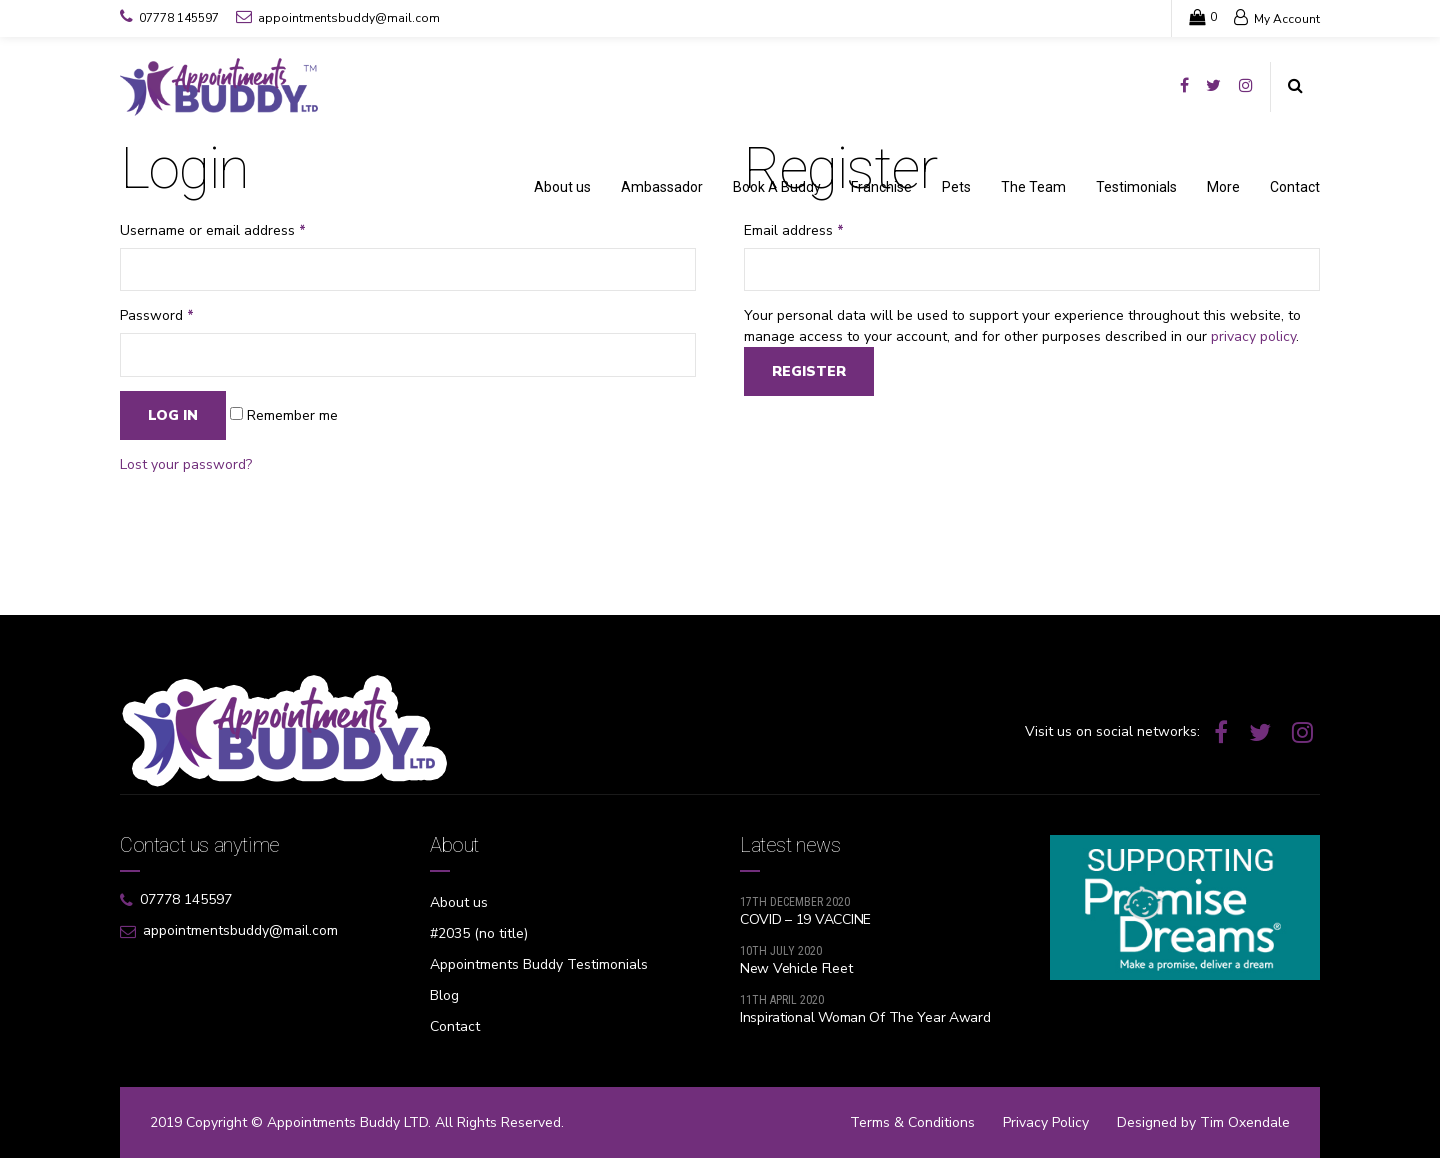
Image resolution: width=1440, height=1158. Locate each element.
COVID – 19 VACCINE (805, 919)
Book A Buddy (777, 187)
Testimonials (1136, 187)
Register (809, 371)
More (1223, 187)
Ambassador (662, 187)
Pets (956, 187)
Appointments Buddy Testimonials (539, 964)
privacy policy (1253, 336)
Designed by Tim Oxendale (1203, 1122)
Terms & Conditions (912, 1122)
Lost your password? (186, 464)
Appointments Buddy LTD (347, 1122)
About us (562, 187)
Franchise (881, 187)
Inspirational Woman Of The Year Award (865, 1017)
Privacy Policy (1046, 1122)
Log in (173, 415)
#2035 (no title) (479, 933)
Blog (444, 995)
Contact (1295, 187)
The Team (1033, 187)
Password (157, 315)
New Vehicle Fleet (796, 968)
